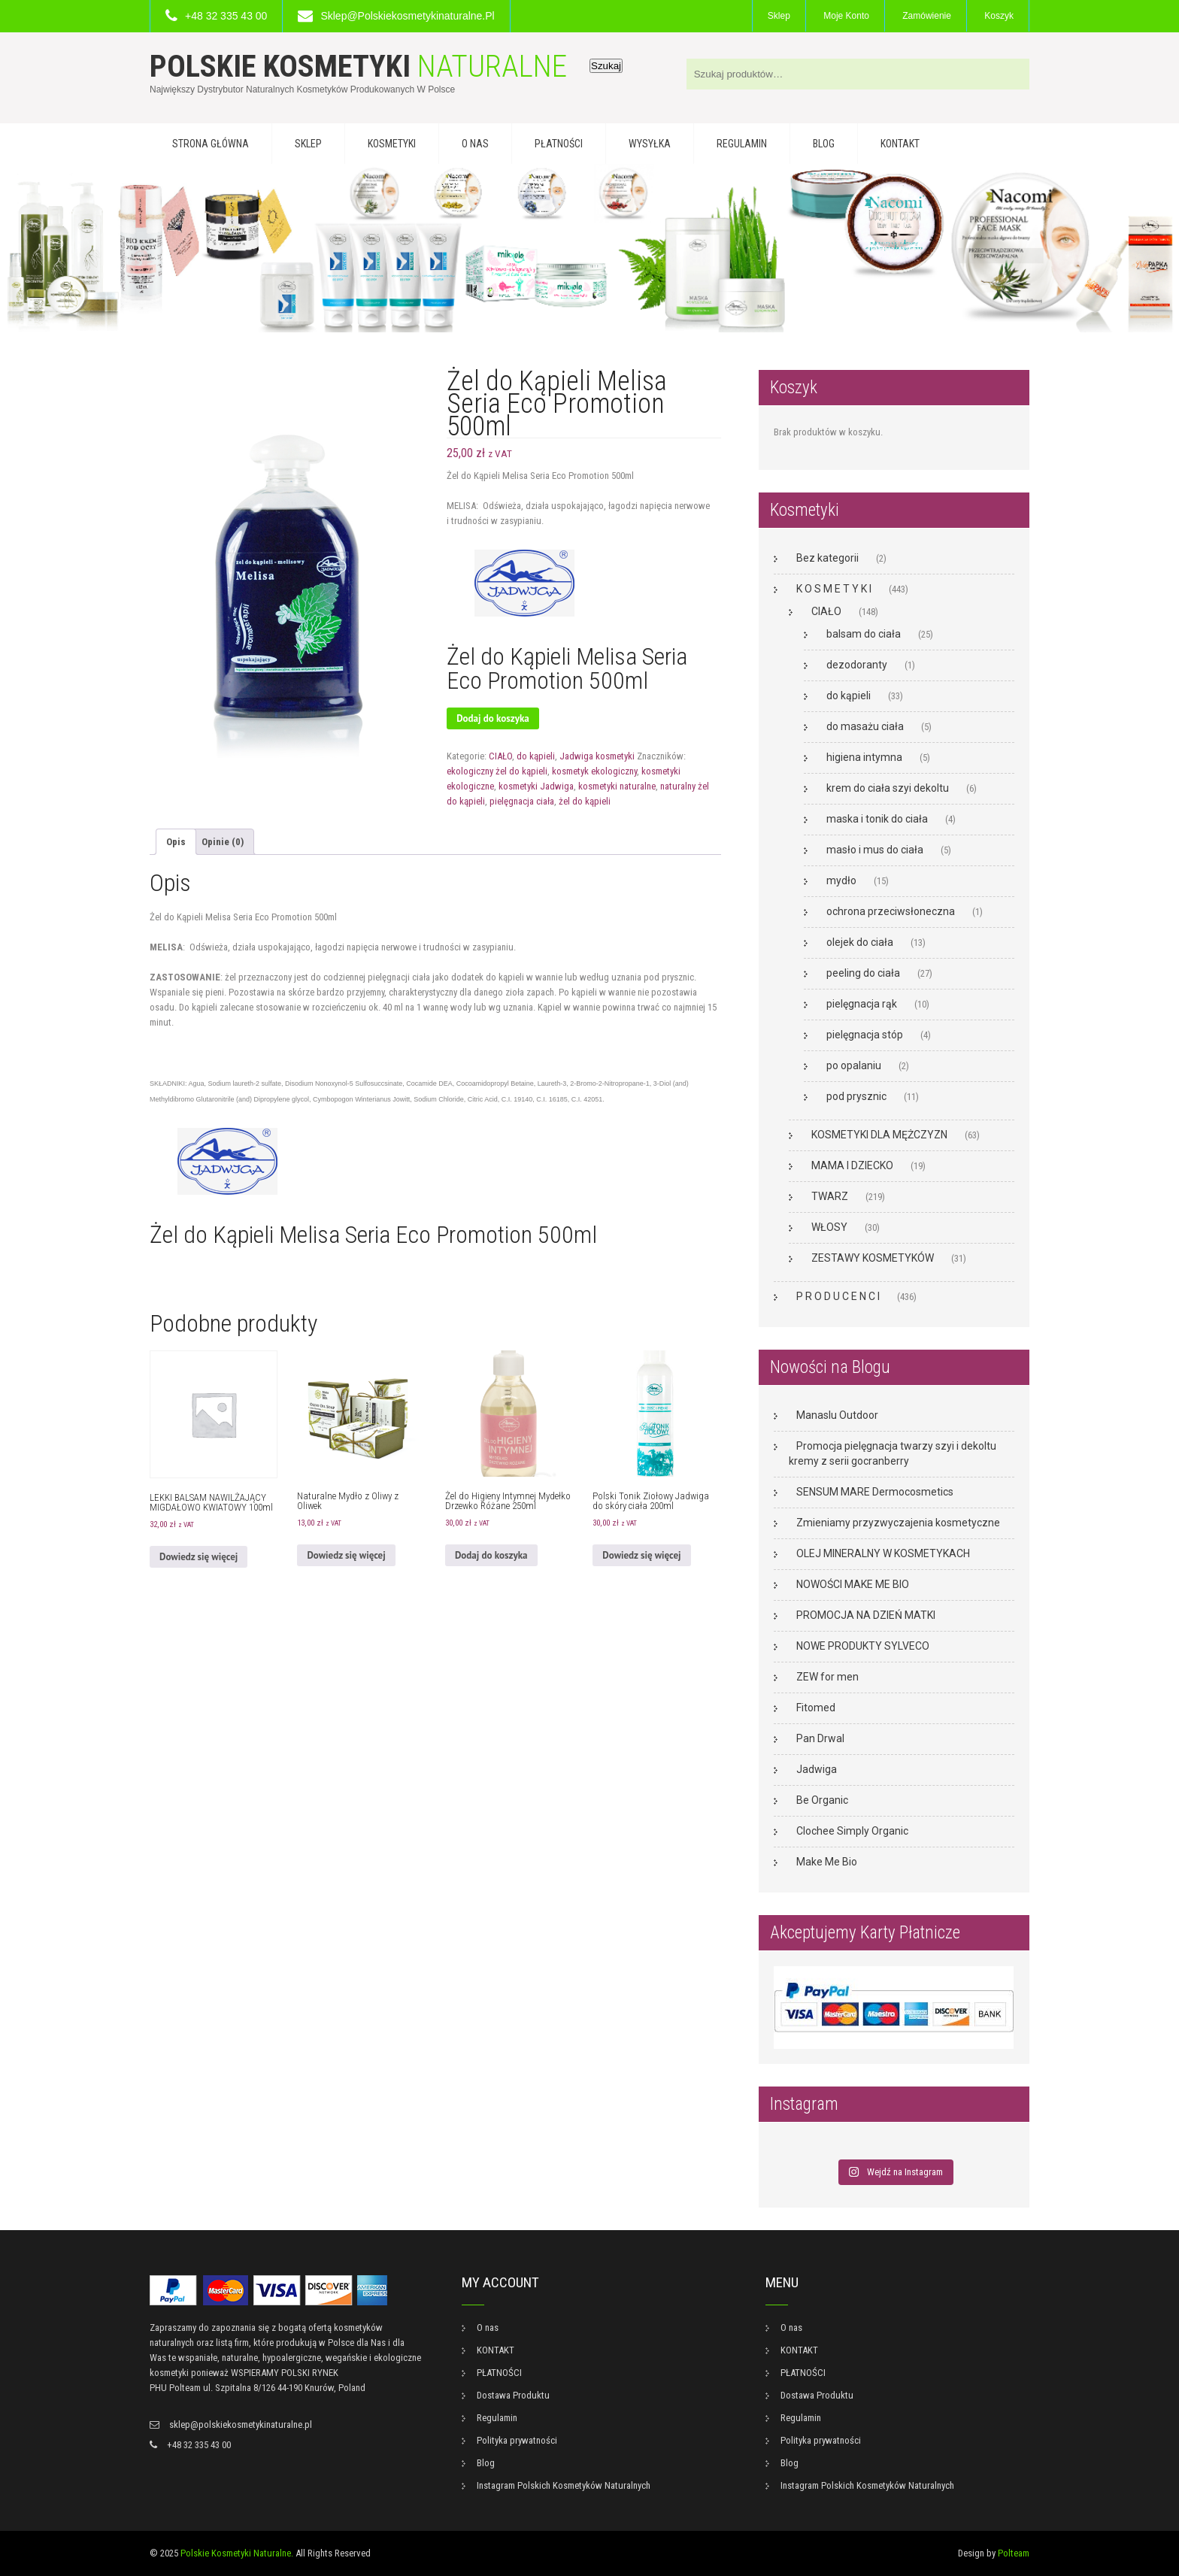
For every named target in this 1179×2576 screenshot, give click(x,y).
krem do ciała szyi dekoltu (887, 788)
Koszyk (999, 16)
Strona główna (210, 144)
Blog (824, 144)
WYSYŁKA (650, 144)
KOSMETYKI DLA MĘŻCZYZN (879, 1135)
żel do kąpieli (585, 801)
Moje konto (846, 16)
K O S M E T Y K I (833, 589)
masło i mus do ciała (874, 850)
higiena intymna (864, 757)
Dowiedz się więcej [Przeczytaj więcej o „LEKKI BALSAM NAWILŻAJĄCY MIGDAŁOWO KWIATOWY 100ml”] (198, 1556)
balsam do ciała (863, 634)
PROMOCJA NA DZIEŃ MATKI (865, 1615)
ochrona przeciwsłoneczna (890, 911)
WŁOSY (829, 1227)
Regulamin (742, 144)
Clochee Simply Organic (852, 1831)
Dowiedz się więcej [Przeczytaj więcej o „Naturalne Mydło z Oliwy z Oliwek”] (346, 1555)
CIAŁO (500, 756)
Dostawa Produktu (513, 2395)
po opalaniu (853, 1065)
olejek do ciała (859, 942)
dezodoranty (856, 665)
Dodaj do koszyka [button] (491, 1555)
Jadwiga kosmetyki (597, 756)
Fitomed (815, 1708)
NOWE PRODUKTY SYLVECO (862, 1646)
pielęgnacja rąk (861, 1004)
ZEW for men (827, 1677)
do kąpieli (536, 756)
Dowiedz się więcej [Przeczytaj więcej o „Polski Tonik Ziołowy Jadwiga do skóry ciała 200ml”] (641, 1555)
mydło (841, 880)
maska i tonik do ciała (877, 819)
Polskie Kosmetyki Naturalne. (236, 2553)
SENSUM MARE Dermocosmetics (874, 1492)
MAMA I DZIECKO (852, 1165)
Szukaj (606, 65)
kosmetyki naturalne (617, 786)
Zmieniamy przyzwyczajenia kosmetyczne (898, 1523)
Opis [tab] (176, 841)
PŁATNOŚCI (559, 144)
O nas (475, 144)
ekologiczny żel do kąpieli (497, 771)
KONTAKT (900, 144)
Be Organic (822, 1800)
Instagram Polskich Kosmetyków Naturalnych (563, 2485)
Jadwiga (816, 1769)
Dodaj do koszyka (492, 718)
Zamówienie (926, 16)
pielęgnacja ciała (521, 801)
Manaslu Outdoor (837, 1415)
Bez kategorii (827, 558)
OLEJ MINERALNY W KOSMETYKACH (883, 1553)
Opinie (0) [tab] (223, 841)
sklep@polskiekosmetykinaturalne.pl (407, 16)
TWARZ (829, 1196)
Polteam (1013, 2553)
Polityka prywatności (517, 2440)
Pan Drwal (820, 1738)
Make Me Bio (826, 1862)
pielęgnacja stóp (864, 1035)
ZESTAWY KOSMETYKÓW (872, 1258)
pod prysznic (856, 1096)
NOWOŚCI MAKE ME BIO (852, 1584)
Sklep (779, 16)
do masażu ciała (865, 726)
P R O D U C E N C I (838, 1296)
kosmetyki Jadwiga (536, 786)
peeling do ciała (863, 973)
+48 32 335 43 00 (226, 16)
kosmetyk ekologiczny (594, 771)
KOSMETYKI (392, 144)
